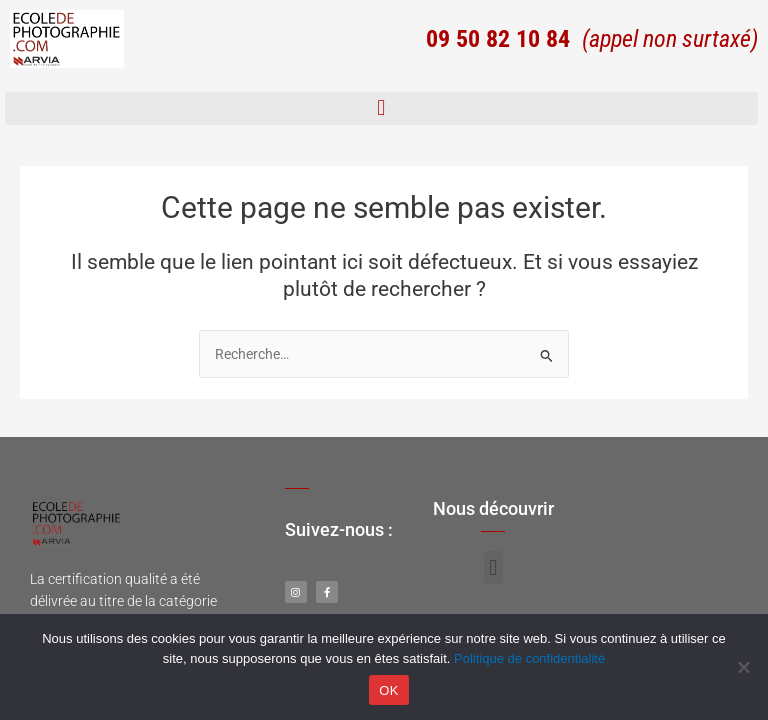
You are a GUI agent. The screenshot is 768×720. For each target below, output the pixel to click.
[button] (381, 108)
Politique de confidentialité (529, 658)
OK (388, 690)
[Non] (743, 667)
